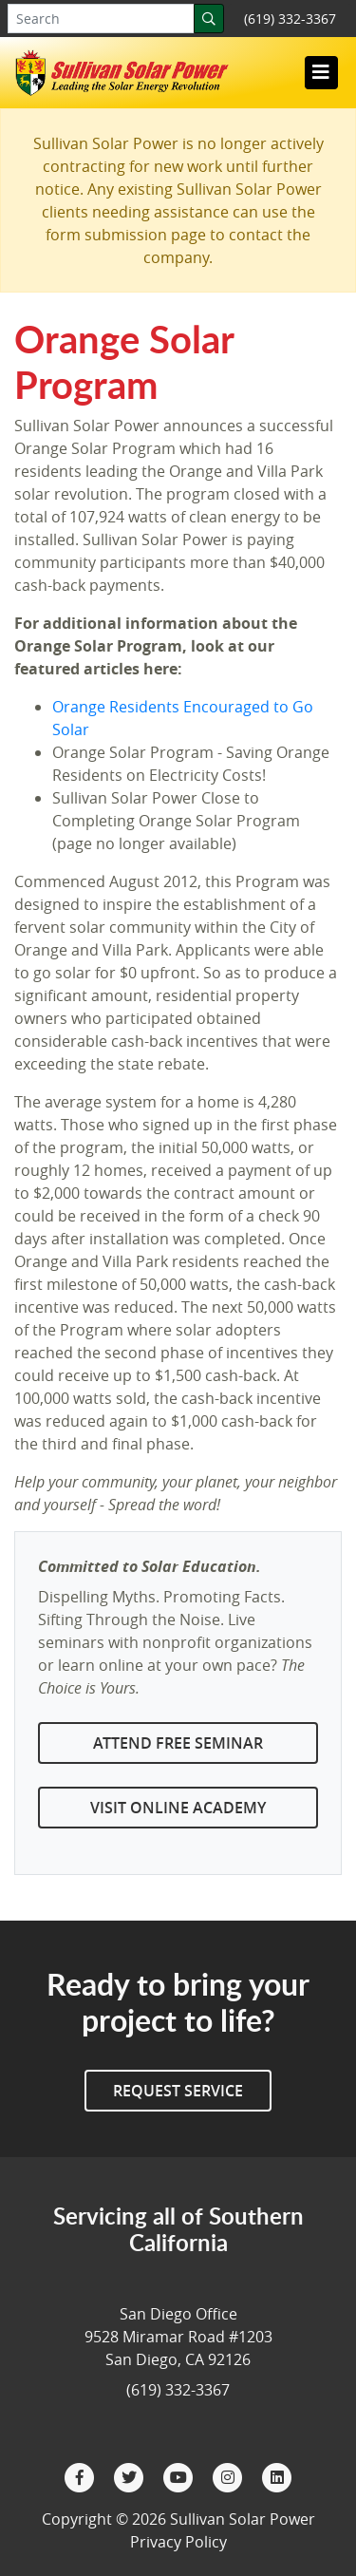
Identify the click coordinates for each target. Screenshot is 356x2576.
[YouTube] (180, 2476)
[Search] (209, 18)
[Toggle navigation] (321, 72)
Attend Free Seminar (178, 1743)
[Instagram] (229, 2476)
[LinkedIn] (277, 2476)
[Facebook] (81, 2476)
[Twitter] (131, 2476)
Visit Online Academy (178, 1807)
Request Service (178, 2090)
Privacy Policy (178, 2541)
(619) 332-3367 (290, 18)
